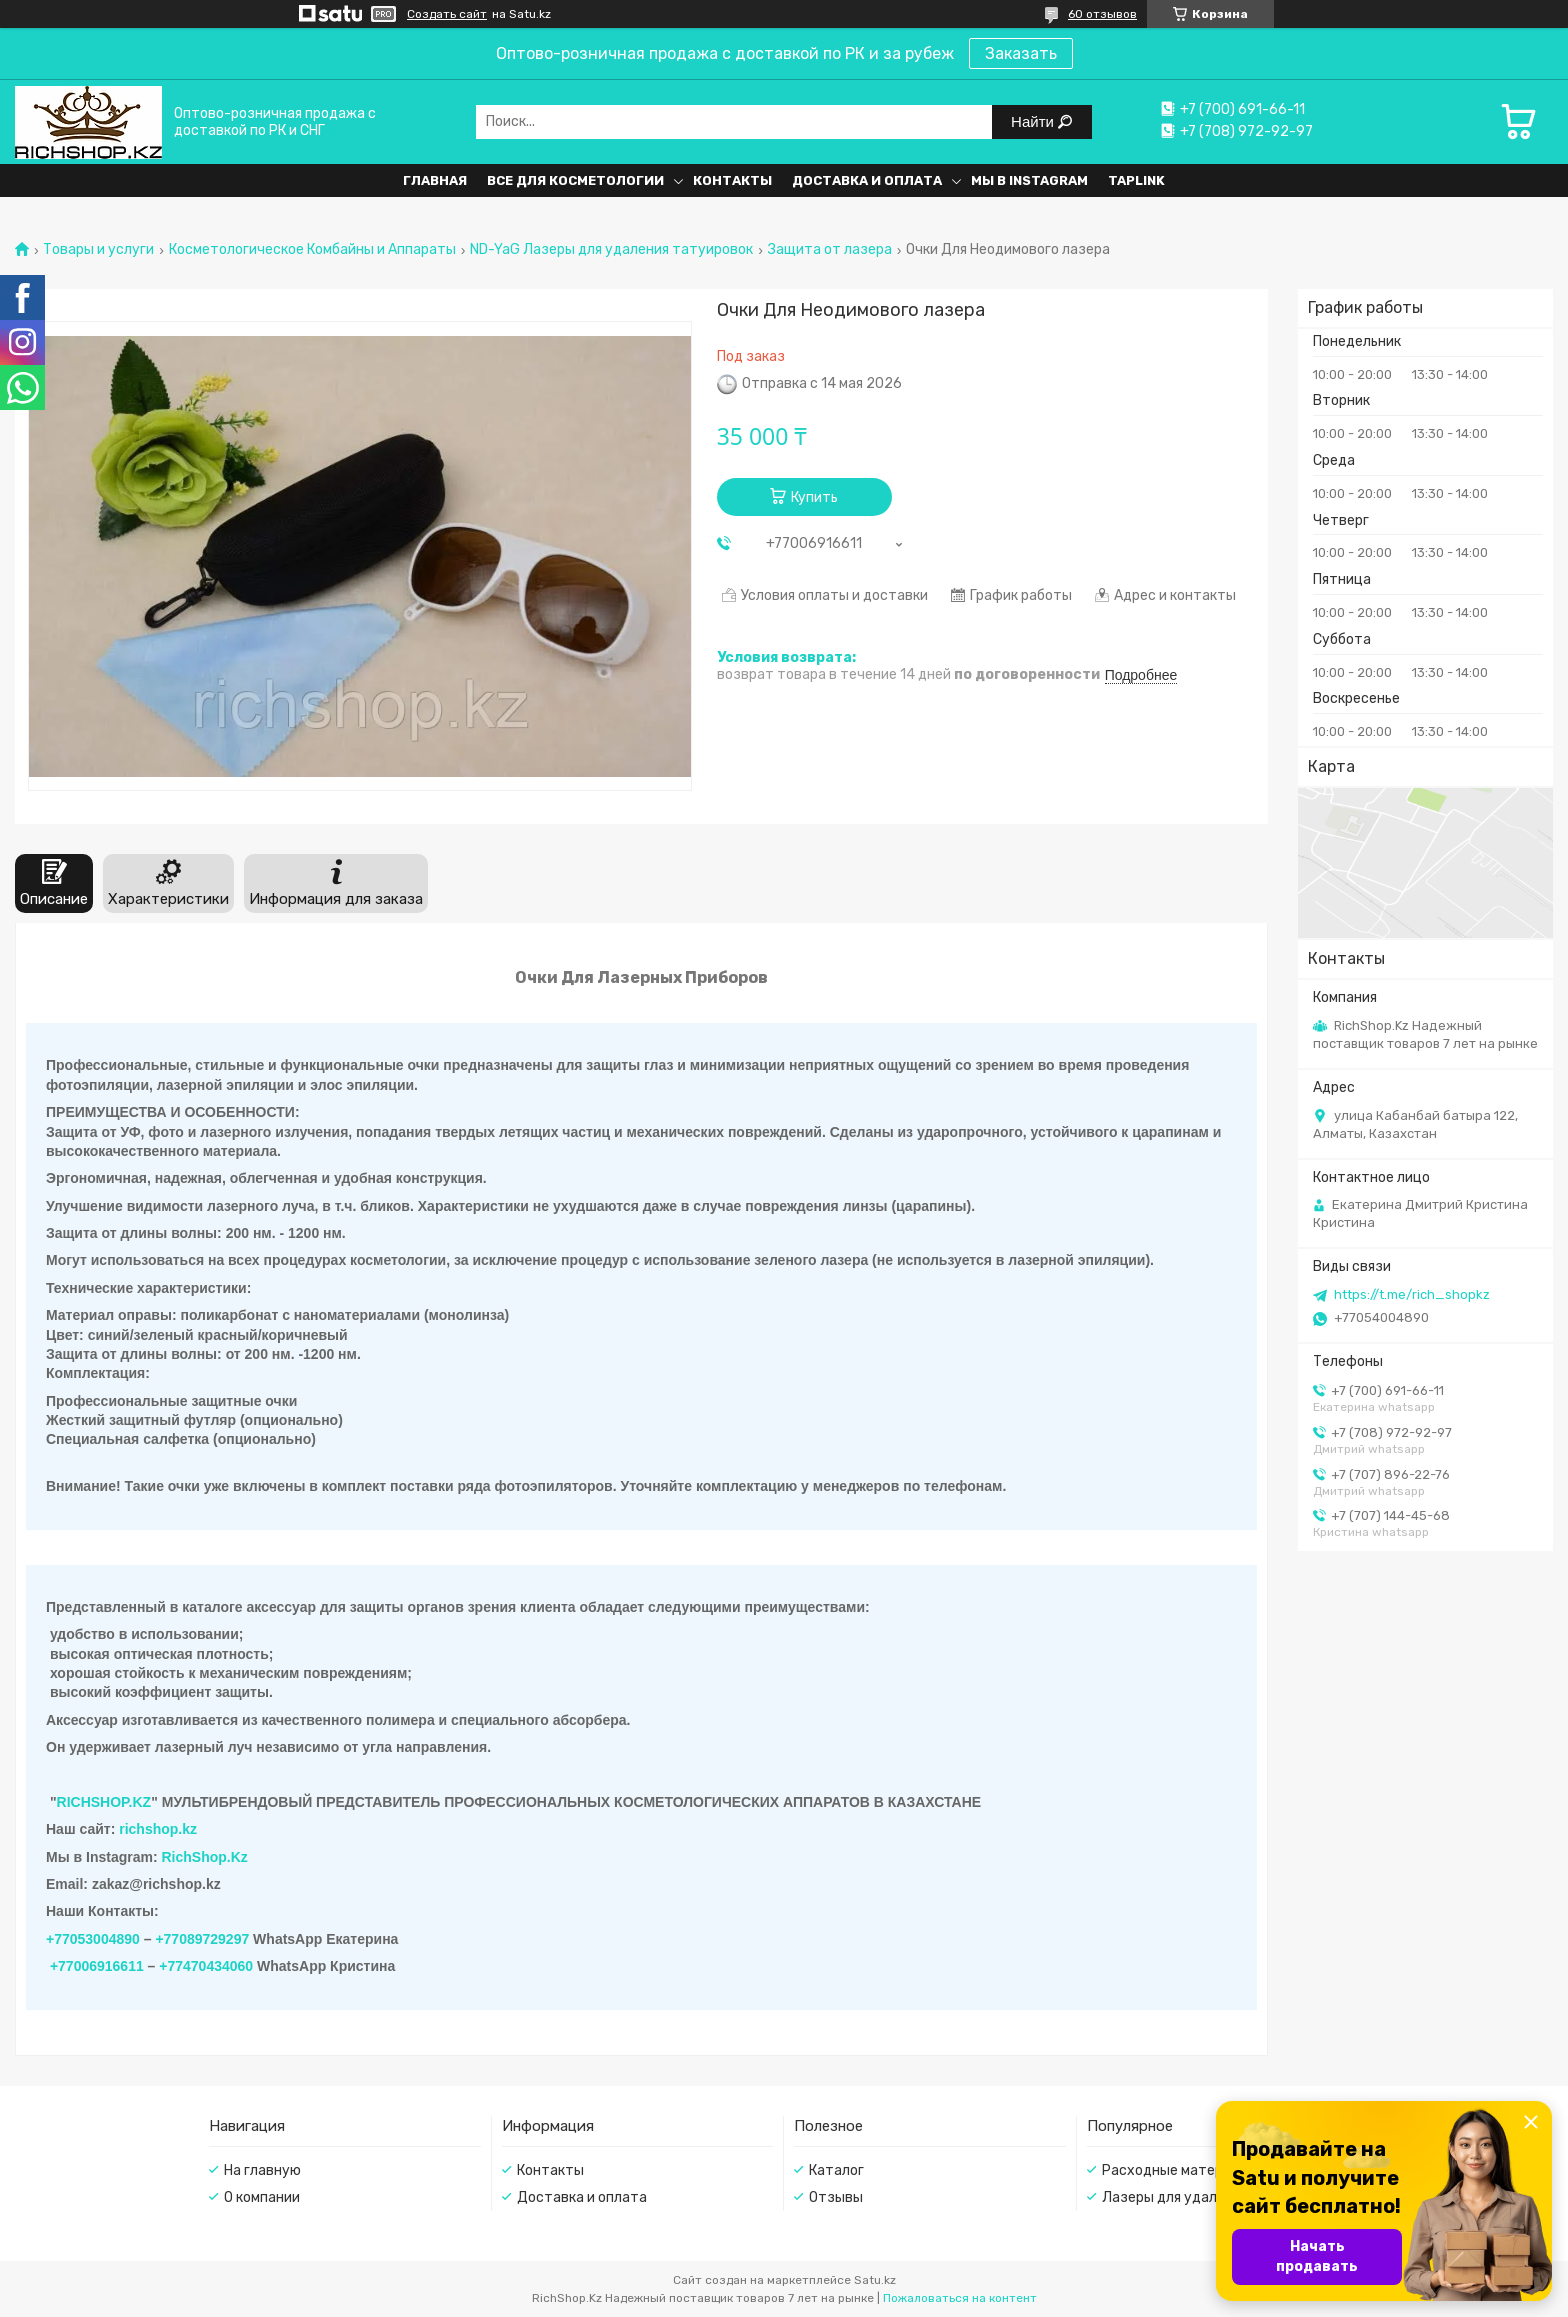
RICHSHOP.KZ (104, 1802)
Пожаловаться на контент (960, 2298)
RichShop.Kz (204, 1857)
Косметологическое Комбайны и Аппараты (312, 250)
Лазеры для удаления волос (1196, 2197)
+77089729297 (202, 1939)
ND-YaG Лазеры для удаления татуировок (611, 250)
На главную (262, 2170)
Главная (435, 180)
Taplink (1136, 180)
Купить (814, 497)
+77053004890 (93, 1939)
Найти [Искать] (1034, 121)
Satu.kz (875, 2280)
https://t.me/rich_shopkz (1412, 1294)
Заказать (1021, 53)
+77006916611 (97, 1966)
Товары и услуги (98, 250)
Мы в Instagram (1029, 180)
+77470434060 (206, 1966)
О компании (262, 2197)
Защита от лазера (830, 250)
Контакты (732, 180)
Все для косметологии (575, 180)
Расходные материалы (1179, 2170)
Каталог (836, 2170)
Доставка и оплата (867, 180)
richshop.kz (158, 1829)
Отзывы (836, 2197)
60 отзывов (1102, 14)
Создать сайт (447, 14)
